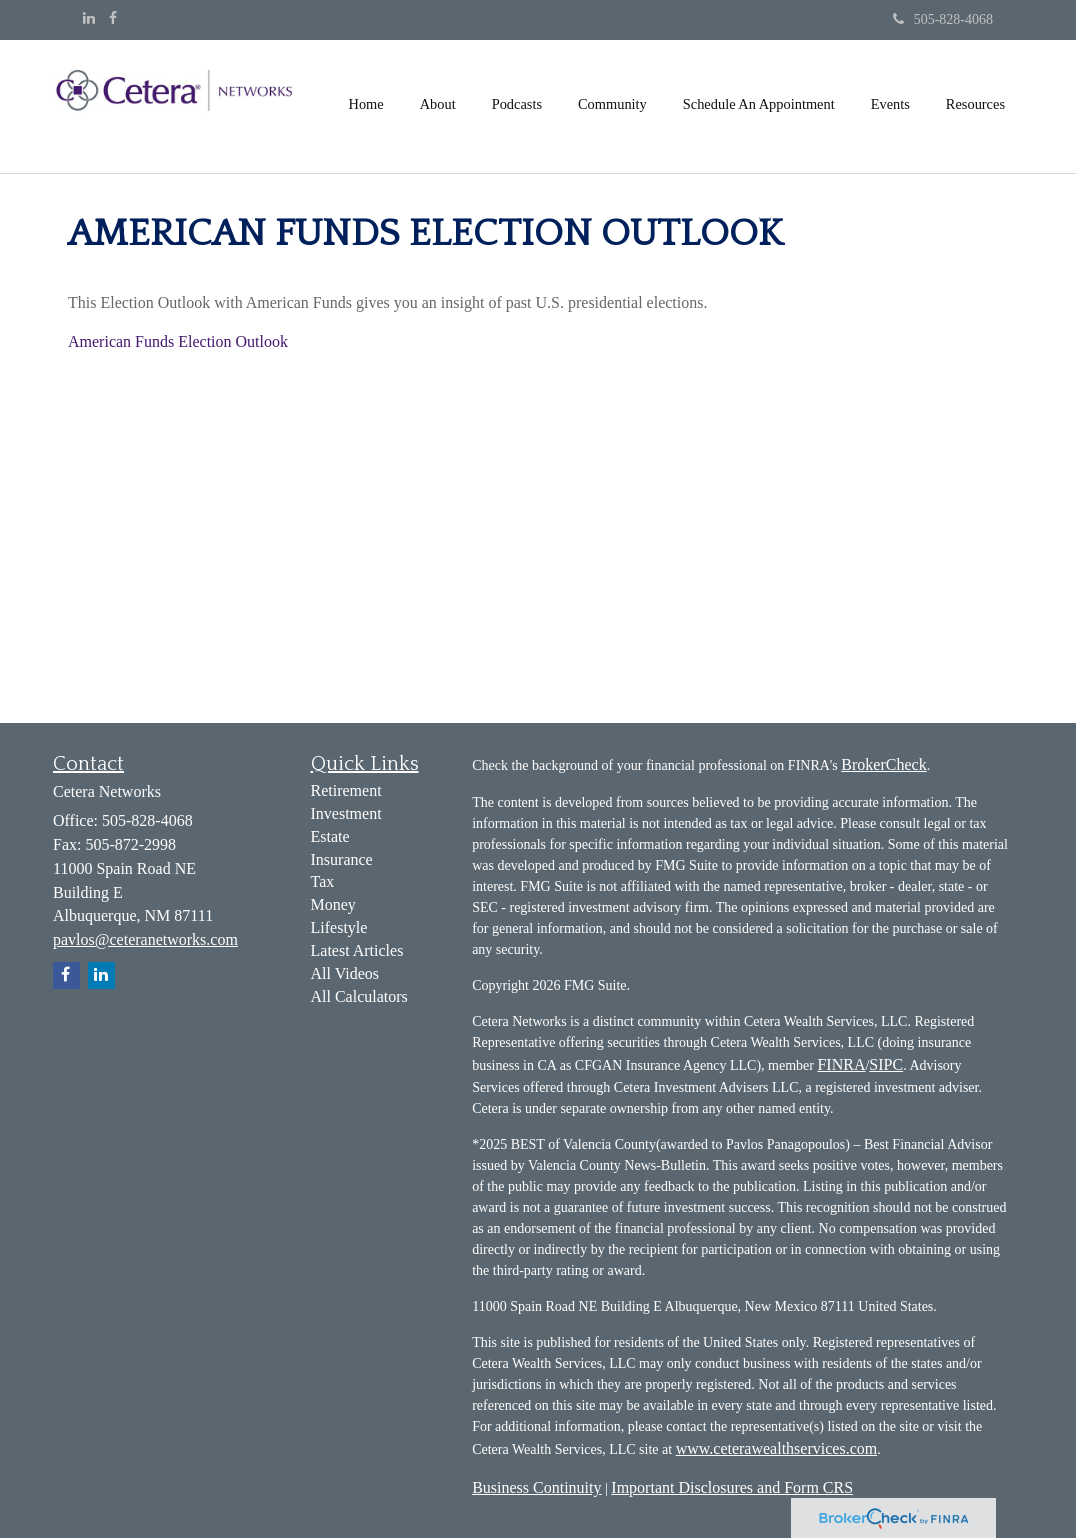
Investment (346, 813)
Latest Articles (357, 950)
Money (333, 904)
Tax (323, 881)
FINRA (841, 1064)
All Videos (345, 973)
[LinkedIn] (89, 19)
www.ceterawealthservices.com (777, 1448)
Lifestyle (339, 927)
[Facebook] (113, 19)
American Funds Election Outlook (178, 341)
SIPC (886, 1064)
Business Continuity (536, 1487)
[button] (438, 104)
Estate (330, 836)
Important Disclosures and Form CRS (732, 1487)
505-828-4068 (943, 19)
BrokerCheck (883, 764)
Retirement (346, 790)
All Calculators (359, 996)
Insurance (342, 859)
